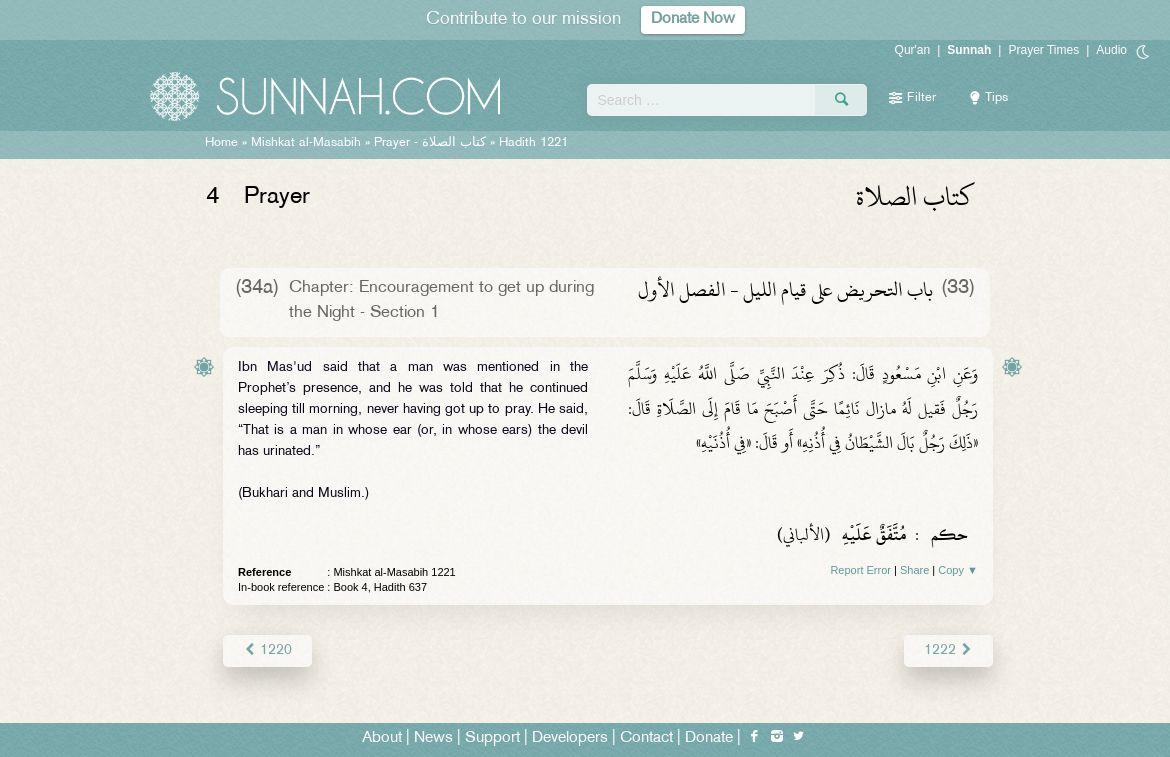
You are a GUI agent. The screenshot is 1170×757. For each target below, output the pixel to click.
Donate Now (693, 19)
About (382, 738)
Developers (570, 738)
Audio (1111, 50)
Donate (709, 738)
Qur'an (913, 50)
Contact (646, 738)
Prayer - (430, 143)
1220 (267, 650)
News (433, 738)
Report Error (860, 570)
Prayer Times (1043, 50)
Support (492, 738)
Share (914, 570)
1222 (948, 650)
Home (221, 143)
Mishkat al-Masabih (306, 143)
